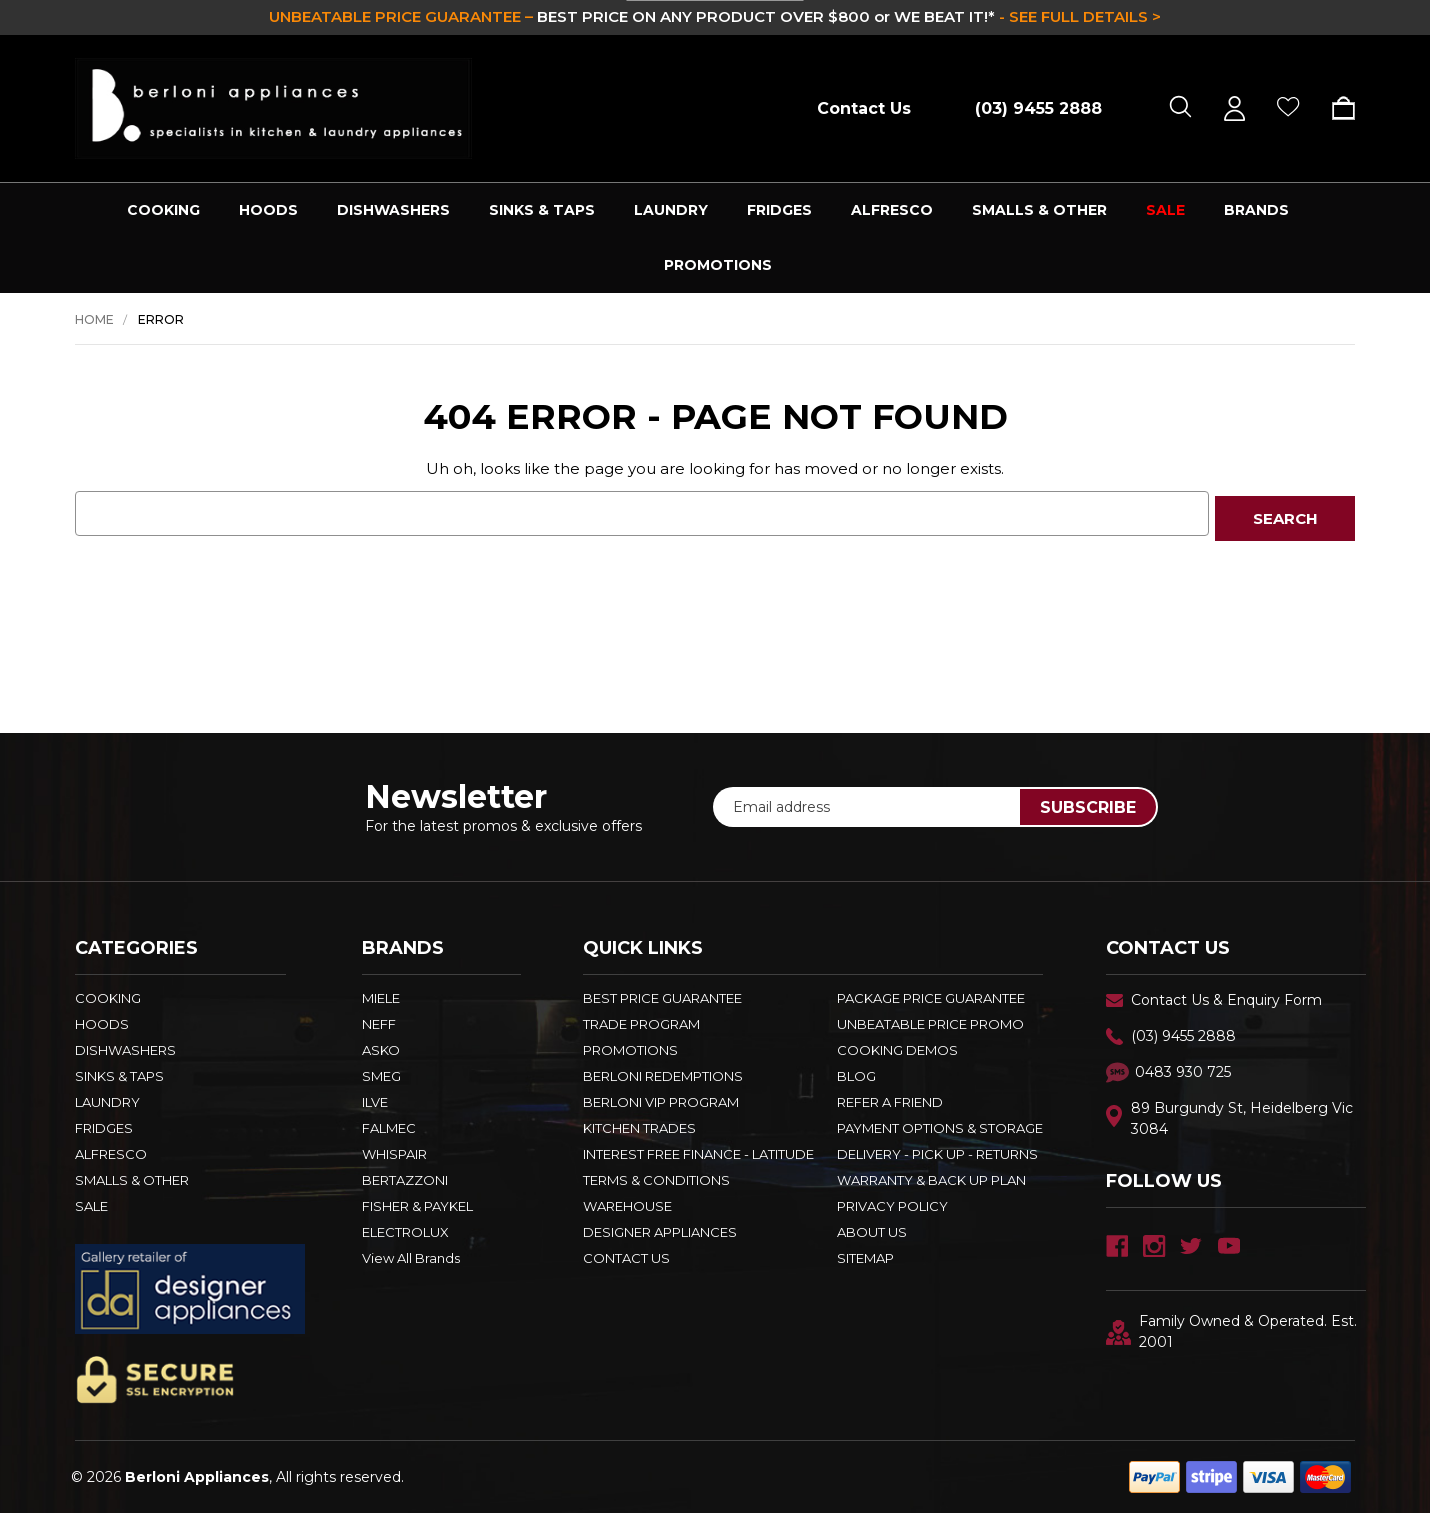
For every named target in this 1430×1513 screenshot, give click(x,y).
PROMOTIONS (718, 265)
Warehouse (627, 1206)
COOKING (163, 210)
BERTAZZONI (405, 1180)
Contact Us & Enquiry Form (1226, 1000)
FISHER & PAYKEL (417, 1206)
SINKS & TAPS (542, 210)
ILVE (375, 1102)
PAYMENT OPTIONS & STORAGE (940, 1128)
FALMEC (389, 1128)
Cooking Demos (897, 1050)
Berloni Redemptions (663, 1076)
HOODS (268, 210)
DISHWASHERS (393, 210)
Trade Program (641, 1024)
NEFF (379, 1024)
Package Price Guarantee (931, 998)
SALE (1165, 210)
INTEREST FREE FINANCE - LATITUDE (698, 1154)
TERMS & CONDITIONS (656, 1180)
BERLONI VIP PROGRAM (661, 1102)
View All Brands (411, 1258)
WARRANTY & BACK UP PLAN (931, 1180)
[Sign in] (1234, 108)
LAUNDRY (671, 210)
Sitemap (865, 1258)
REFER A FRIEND (890, 1102)
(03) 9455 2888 (1183, 1036)
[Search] (1180, 108)
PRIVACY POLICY (892, 1206)
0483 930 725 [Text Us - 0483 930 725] (1183, 1072)
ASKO (381, 1050)
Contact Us (864, 108)
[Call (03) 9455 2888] (1028, 108)
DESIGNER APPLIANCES (660, 1232)
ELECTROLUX (405, 1232)
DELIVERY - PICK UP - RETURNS (937, 1154)
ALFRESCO (892, 210)
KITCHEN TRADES (639, 1128)
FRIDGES (779, 210)
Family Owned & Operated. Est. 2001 (1231, 1331)
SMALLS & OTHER (1039, 210)
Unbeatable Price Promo (930, 1024)
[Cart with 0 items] (1336, 108)
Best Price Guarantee (662, 998)
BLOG (856, 1076)
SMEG (381, 1076)
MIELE (381, 998)
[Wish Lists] (1288, 108)
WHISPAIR (394, 1154)
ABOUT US (872, 1232)
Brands (1256, 210)
